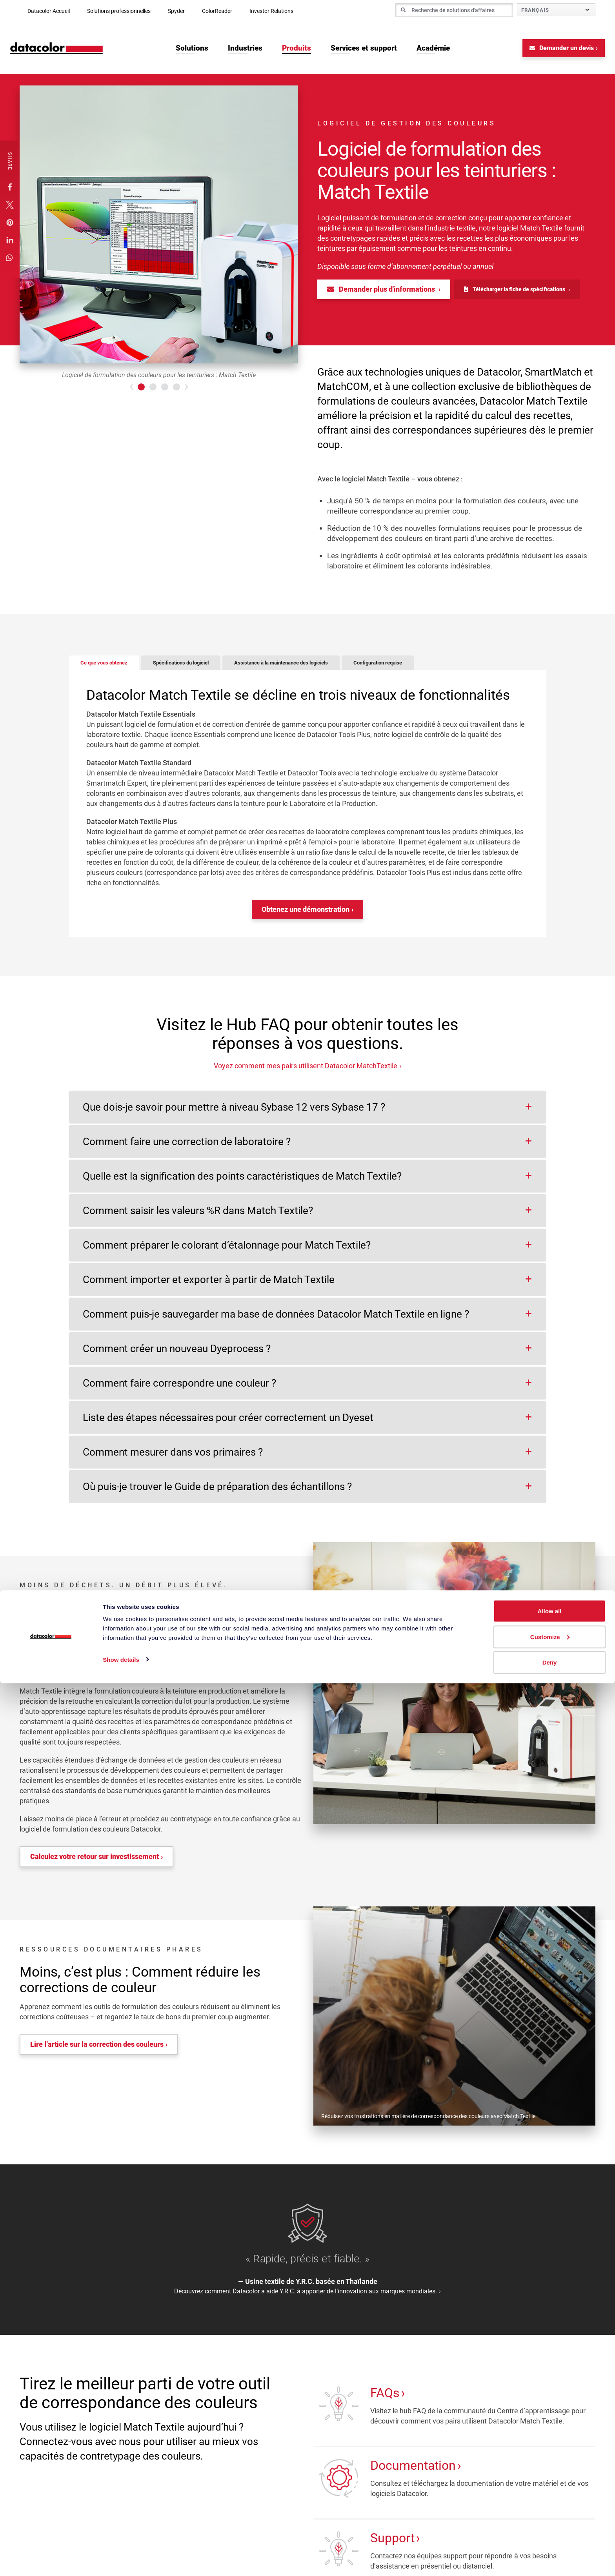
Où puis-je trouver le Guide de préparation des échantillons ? (217, 1493)
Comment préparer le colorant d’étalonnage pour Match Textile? (227, 1252)
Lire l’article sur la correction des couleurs (97, 2051)
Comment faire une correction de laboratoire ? (187, 1148)
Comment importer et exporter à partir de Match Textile (209, 1286)
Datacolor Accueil (48, 11)
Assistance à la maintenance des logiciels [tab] (319, 668)
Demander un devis (552, 53)
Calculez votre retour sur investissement (94, 1863)
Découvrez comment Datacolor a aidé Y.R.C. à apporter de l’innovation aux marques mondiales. (306, 2298)
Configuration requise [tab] (434, 668)
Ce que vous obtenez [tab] (109, 668)
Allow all (550, 2503)
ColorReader (217, 11)
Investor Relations (271, 11)
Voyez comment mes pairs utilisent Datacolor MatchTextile (305, 1072)
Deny (549, 2555)
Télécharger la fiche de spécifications (515, 295)
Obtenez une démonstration (305, 916)
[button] (10, 193)
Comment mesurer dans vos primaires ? (173, 1459)
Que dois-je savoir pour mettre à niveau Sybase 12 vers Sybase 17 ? (234, 1114)
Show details (121, 2552)
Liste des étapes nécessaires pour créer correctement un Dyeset (228, 1424)
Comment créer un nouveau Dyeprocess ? (177, 1355)
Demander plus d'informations (382, 295)
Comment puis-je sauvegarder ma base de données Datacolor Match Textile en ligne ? (276, 1321)
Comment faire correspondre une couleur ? (179, 1390)
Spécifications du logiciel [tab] (200, 668)
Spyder (176, 11)
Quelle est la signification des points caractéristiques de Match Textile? (242, 1183)
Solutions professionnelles (119, 11)
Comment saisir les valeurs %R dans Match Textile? (198, 1217)
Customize (550, 2529)
